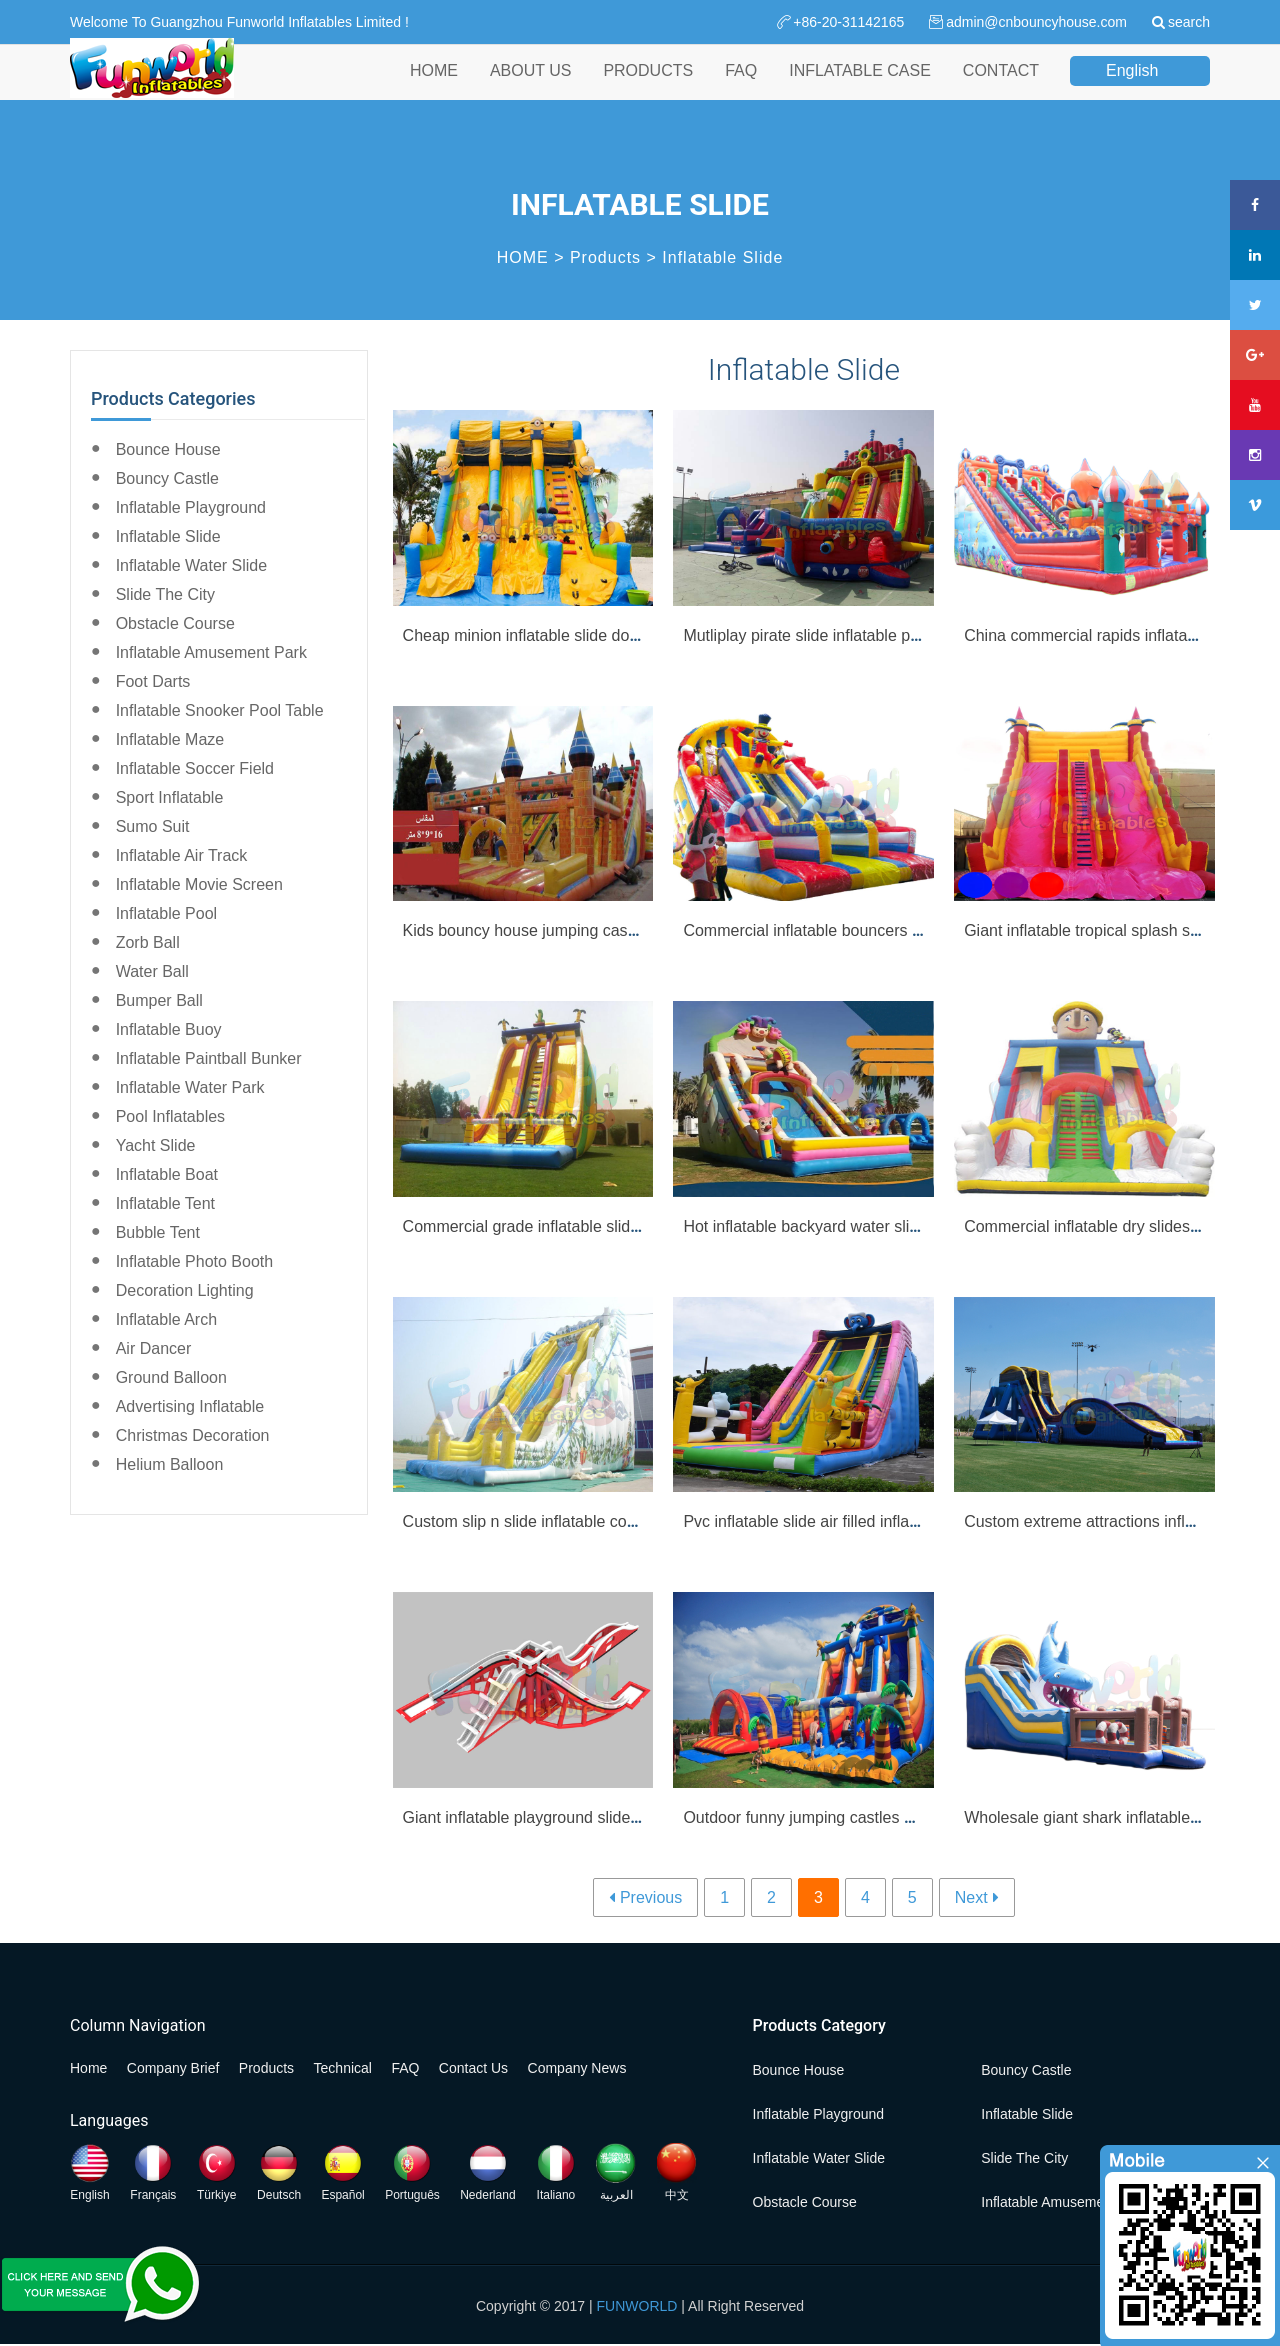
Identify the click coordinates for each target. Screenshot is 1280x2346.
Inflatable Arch (166, 1319)
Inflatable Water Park (190, 1087)
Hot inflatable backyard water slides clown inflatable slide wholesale (922, 1226)
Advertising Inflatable (190, 1406)
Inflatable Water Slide (191, 565)
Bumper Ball (159, 1000)
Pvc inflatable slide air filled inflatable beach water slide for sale (906, 1521)
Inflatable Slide (722, 257)
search (1189, 22)
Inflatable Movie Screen (199, 884)
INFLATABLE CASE (860, 88)
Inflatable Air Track (182, 855)
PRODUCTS (648, 88)
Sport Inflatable (170, 797)
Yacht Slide (156, 1145)
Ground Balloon (171, 1377)
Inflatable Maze (170, 739)
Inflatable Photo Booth (194, 1261)
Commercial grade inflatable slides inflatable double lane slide (622, 1226)
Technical (343, 2068)
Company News (577, 2068)
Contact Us (473, 2068)
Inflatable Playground (191, 507)
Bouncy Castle (167, 478)
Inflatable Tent (165, 1203)
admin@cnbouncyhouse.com (1036, 22)
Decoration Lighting (185, 1290)
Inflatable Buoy (169, 1029)
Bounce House (168, 449)
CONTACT (1001, 88)
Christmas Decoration (193, 1435)
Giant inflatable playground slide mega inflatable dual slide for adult (640, 1817)
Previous (651, 1897)
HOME (434, 88)
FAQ (741, 88)
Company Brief (173, 2068)
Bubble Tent (158, 1232)
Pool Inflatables (170, 1116)
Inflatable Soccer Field (195, 768)
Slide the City (165, 594)
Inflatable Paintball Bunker (209, 1058)
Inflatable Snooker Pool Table (220, 710)
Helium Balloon (170, 1464)
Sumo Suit (153, 826)
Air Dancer (154, 1348)
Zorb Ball (148, 942)
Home (88, 2068)
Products (605, 257)
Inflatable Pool (166, 913)
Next (971, 1897)
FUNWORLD (637, 2306)
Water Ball (152, 971)
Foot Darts (153, 681)
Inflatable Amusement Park (211, 652)
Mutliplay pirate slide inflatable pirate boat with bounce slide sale (910, 635)
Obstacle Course (175, 623)
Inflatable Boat (167, 1174)
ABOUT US (531, 88)
